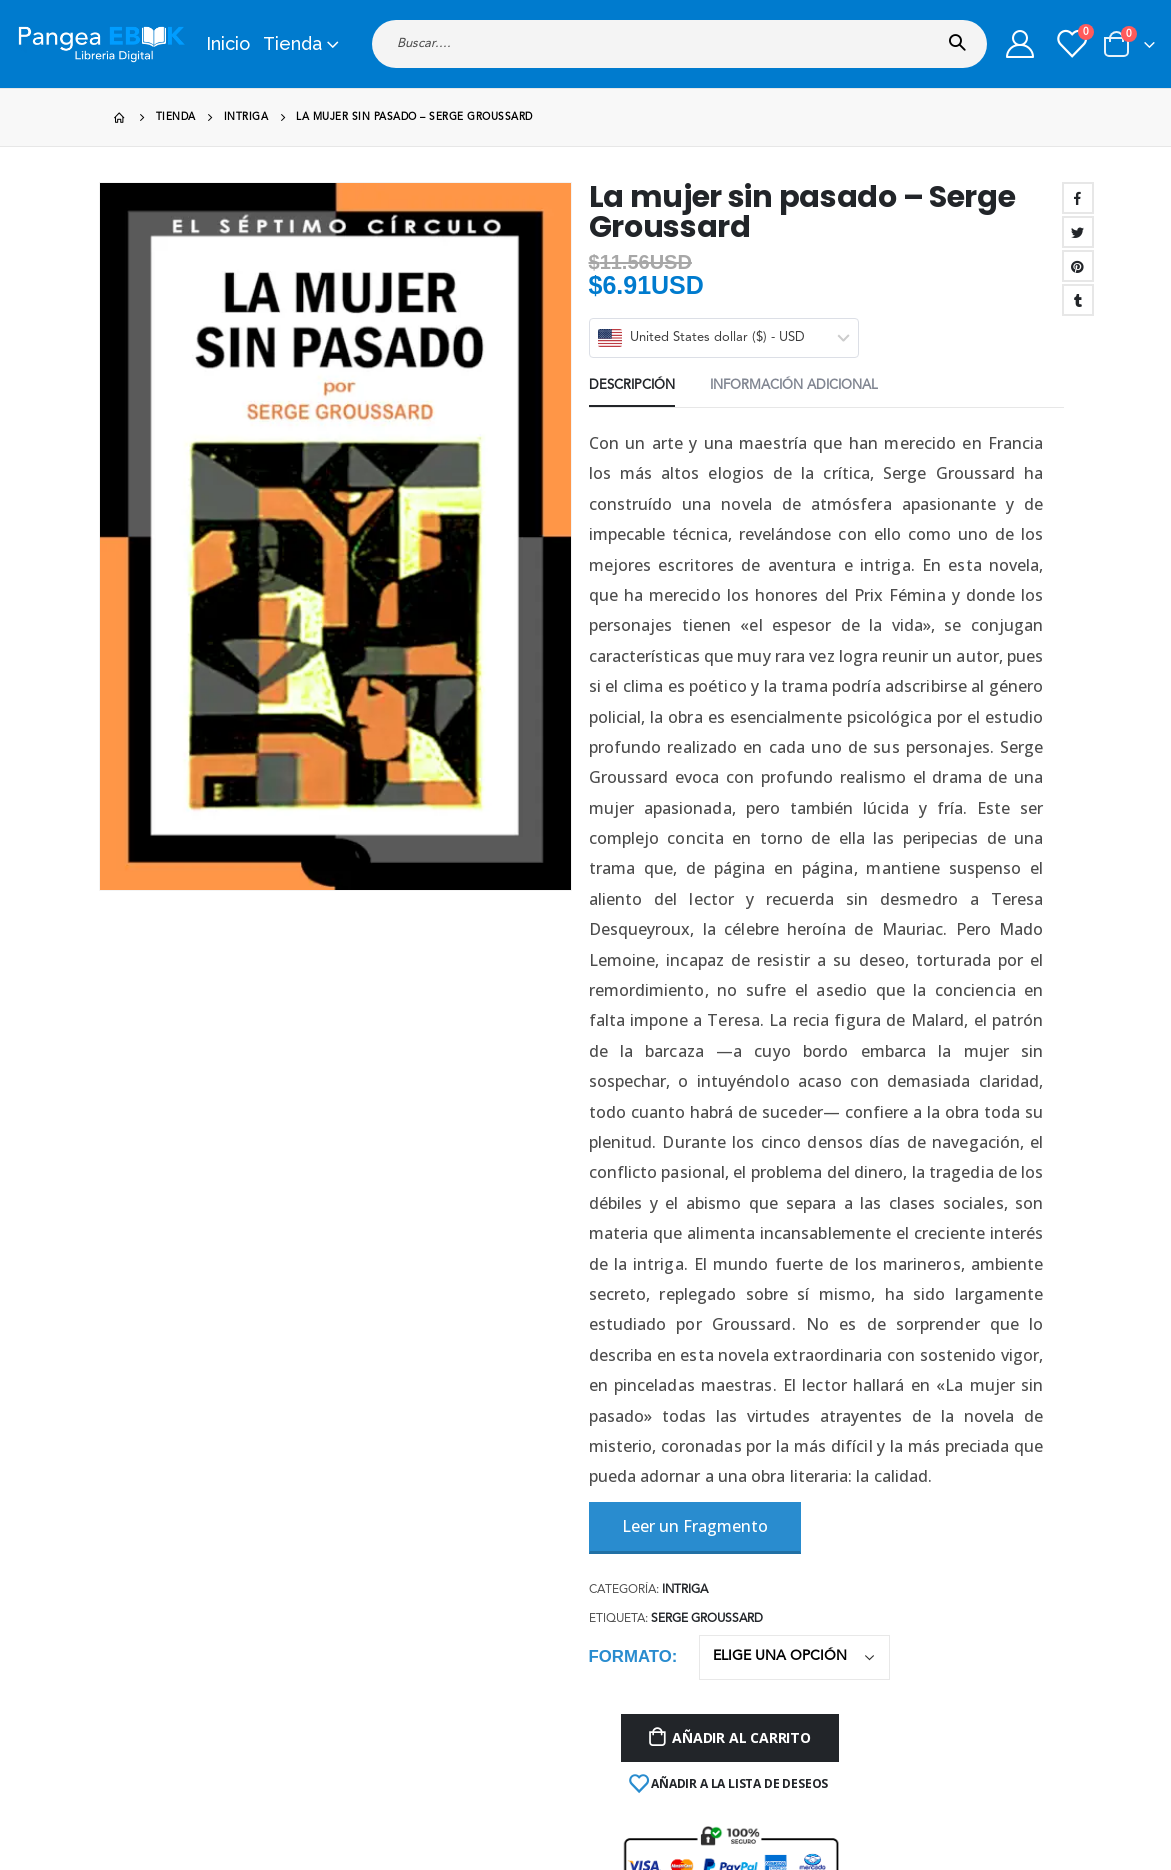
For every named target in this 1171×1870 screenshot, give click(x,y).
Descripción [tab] (632, 385)
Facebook (1078, 198)
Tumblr (1078, 300)
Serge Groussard (707, 1619)
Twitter (1078, 232)
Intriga (685, 1590)
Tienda (292, 43)
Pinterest (1078, 266)
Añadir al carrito (741, 1737)
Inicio (228, 43)
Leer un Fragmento (695, 1526)
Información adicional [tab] (794, 385)
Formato (630, 1656)
